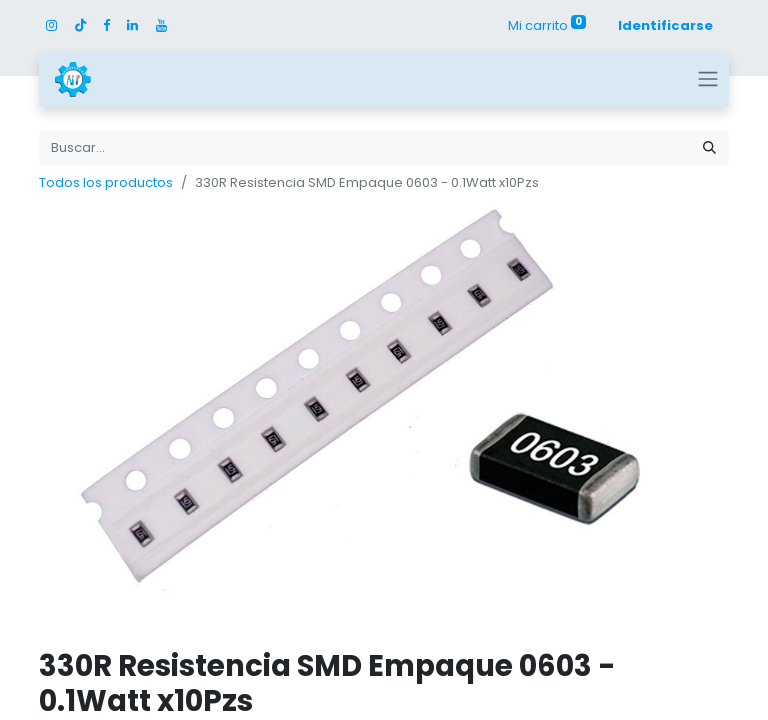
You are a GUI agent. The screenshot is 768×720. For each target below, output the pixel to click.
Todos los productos (106, 182)
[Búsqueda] (709, 148)
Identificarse (665, 25)
